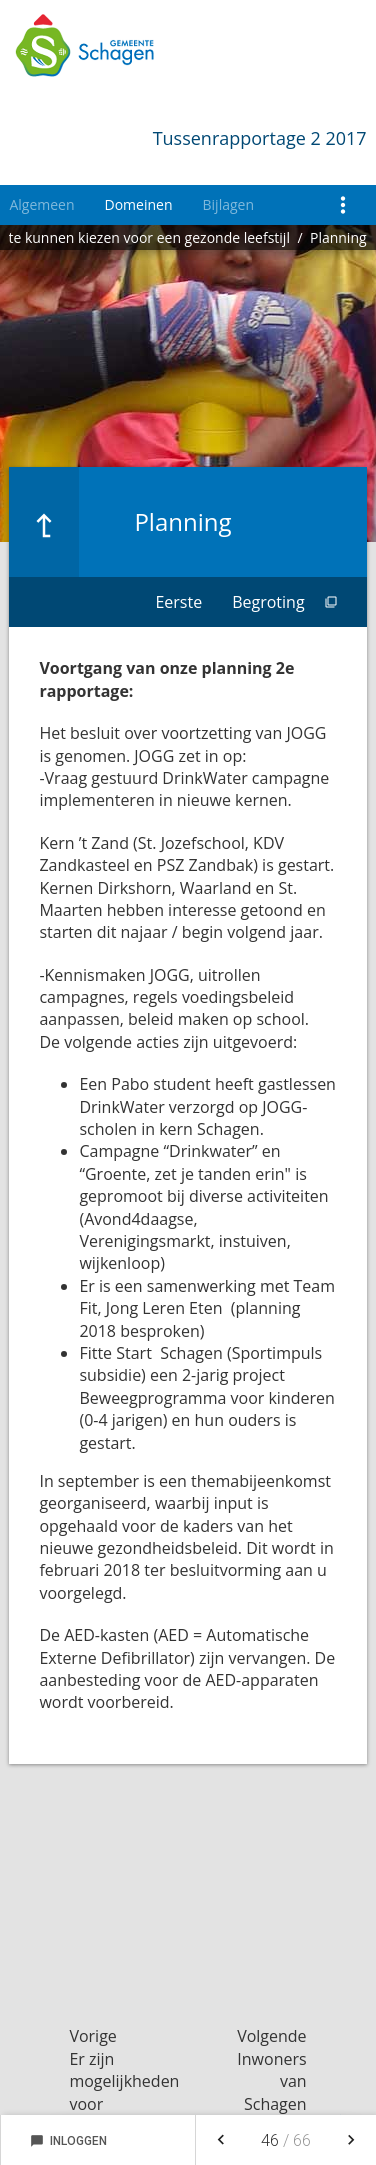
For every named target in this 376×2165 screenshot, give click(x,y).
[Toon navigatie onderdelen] (343, 205)
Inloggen (68, 2141)
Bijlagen (228, 204)
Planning (338, 237)
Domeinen (139, 204)
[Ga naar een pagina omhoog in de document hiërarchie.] (44, 522)
